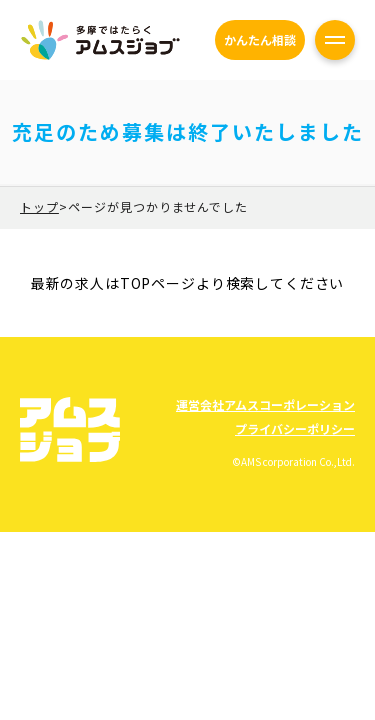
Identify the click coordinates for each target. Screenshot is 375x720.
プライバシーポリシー (295, 428)
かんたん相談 (260, 39)
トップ (39, 206)
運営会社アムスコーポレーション (265, 404)
